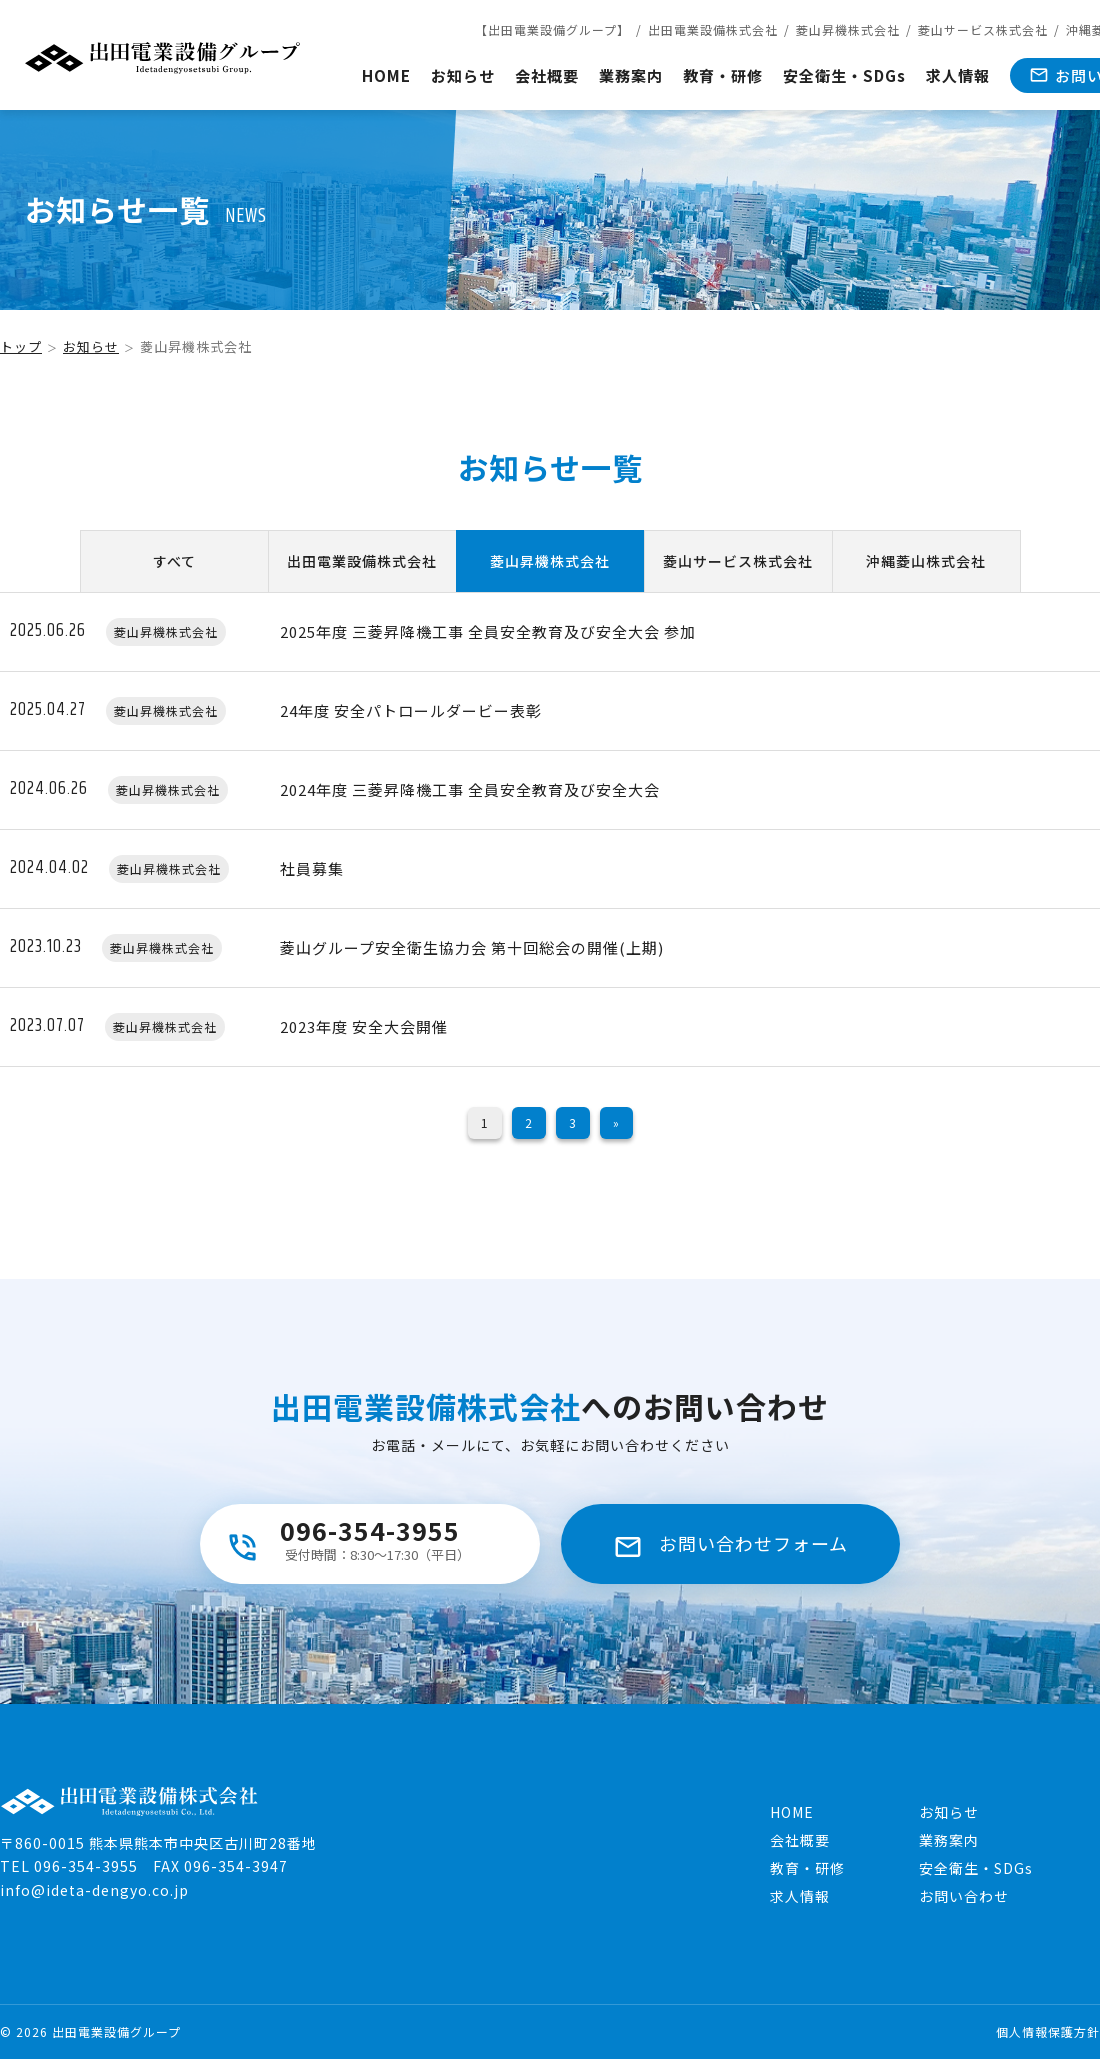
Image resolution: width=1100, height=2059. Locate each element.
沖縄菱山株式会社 (926, 561)
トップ (21, 346)
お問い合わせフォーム (753, 1543)
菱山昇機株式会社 (848, 29)
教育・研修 (723, 75)
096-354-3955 (370, 1538)
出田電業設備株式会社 (713, 29)
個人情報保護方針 (1048, 2031)
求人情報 (958, 75)
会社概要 (547, 75)
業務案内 (631, 75)
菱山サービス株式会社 (983, 29)
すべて (174, 561)
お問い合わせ (964, 1896)
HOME (386, 75)
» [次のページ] (616, 1122)
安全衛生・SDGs (844, 75)
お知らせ (463, 75)
